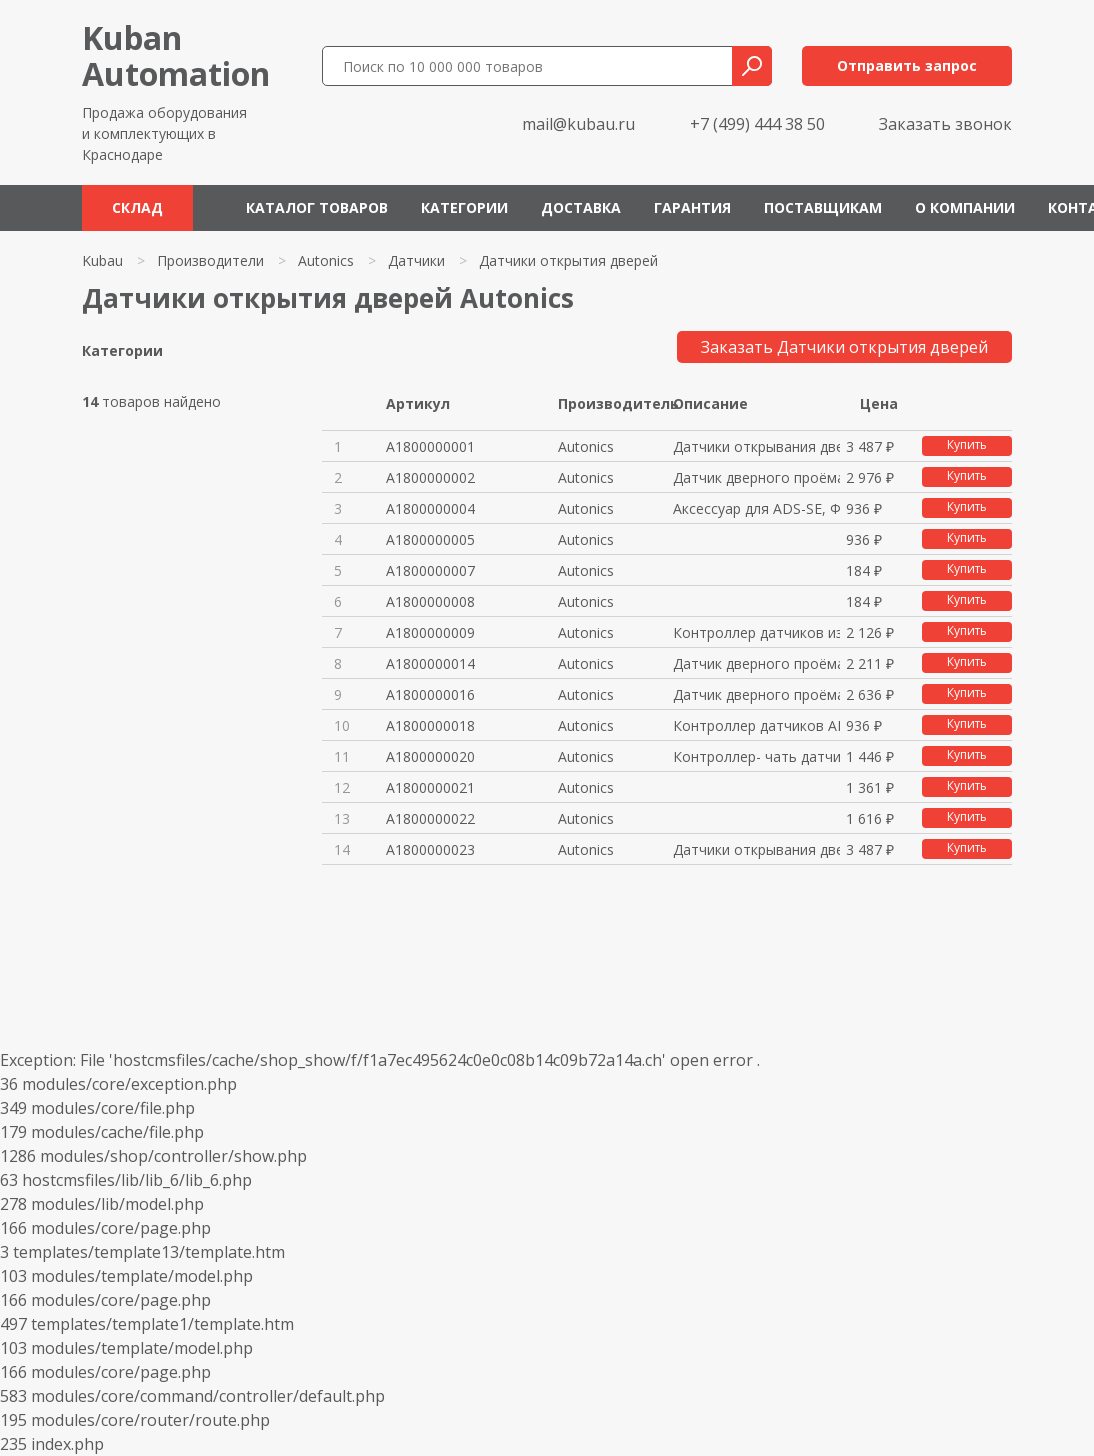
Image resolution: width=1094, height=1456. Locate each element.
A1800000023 (430, 849)
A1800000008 (430, 601)
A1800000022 (430, 818)
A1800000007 (430, 570)
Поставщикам (823, 207)
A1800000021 (430, 787)
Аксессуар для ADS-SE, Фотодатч (756, 508)
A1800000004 (430, 508)
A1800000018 (430, 725)
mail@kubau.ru (578, 124)
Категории (464, 207)
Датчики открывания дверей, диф (756, 446)
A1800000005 (430, 539)
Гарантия (692, 207)
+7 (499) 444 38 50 (757, 124)
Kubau (102, 260)
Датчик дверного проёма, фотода (756, 477)
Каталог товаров (317, 207)
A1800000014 (430, 663)
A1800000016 (430, 694)
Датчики (416, 260)
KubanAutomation (176, 55)
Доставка (581, 207)
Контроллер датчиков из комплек (756, 632)
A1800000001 (430, 446)
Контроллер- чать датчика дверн (756, 756)
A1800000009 (430, 632)
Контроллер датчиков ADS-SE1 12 (756, 725)
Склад (137, 207)
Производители (210, 260)
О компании (965, 207)
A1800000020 (430, 756)
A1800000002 (430, 477)
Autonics (326, 260)
